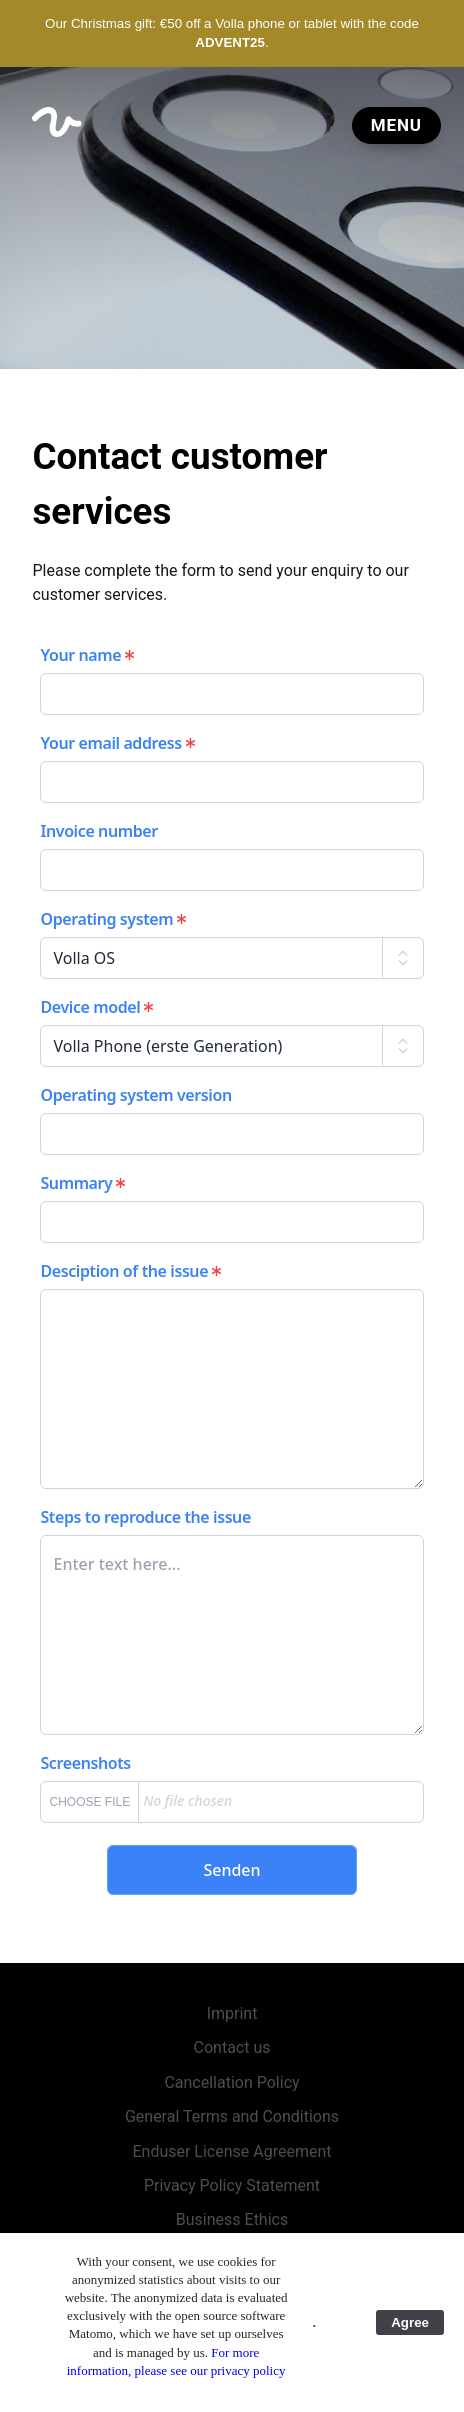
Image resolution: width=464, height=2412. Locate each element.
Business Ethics (232, 2219)
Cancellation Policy (231, 2082)
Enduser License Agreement (231, 2151)
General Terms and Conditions (232, 2116)
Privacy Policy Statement (232, 2185)
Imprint (232, 2013)
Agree (410, 2322)
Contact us (232, 2047)
